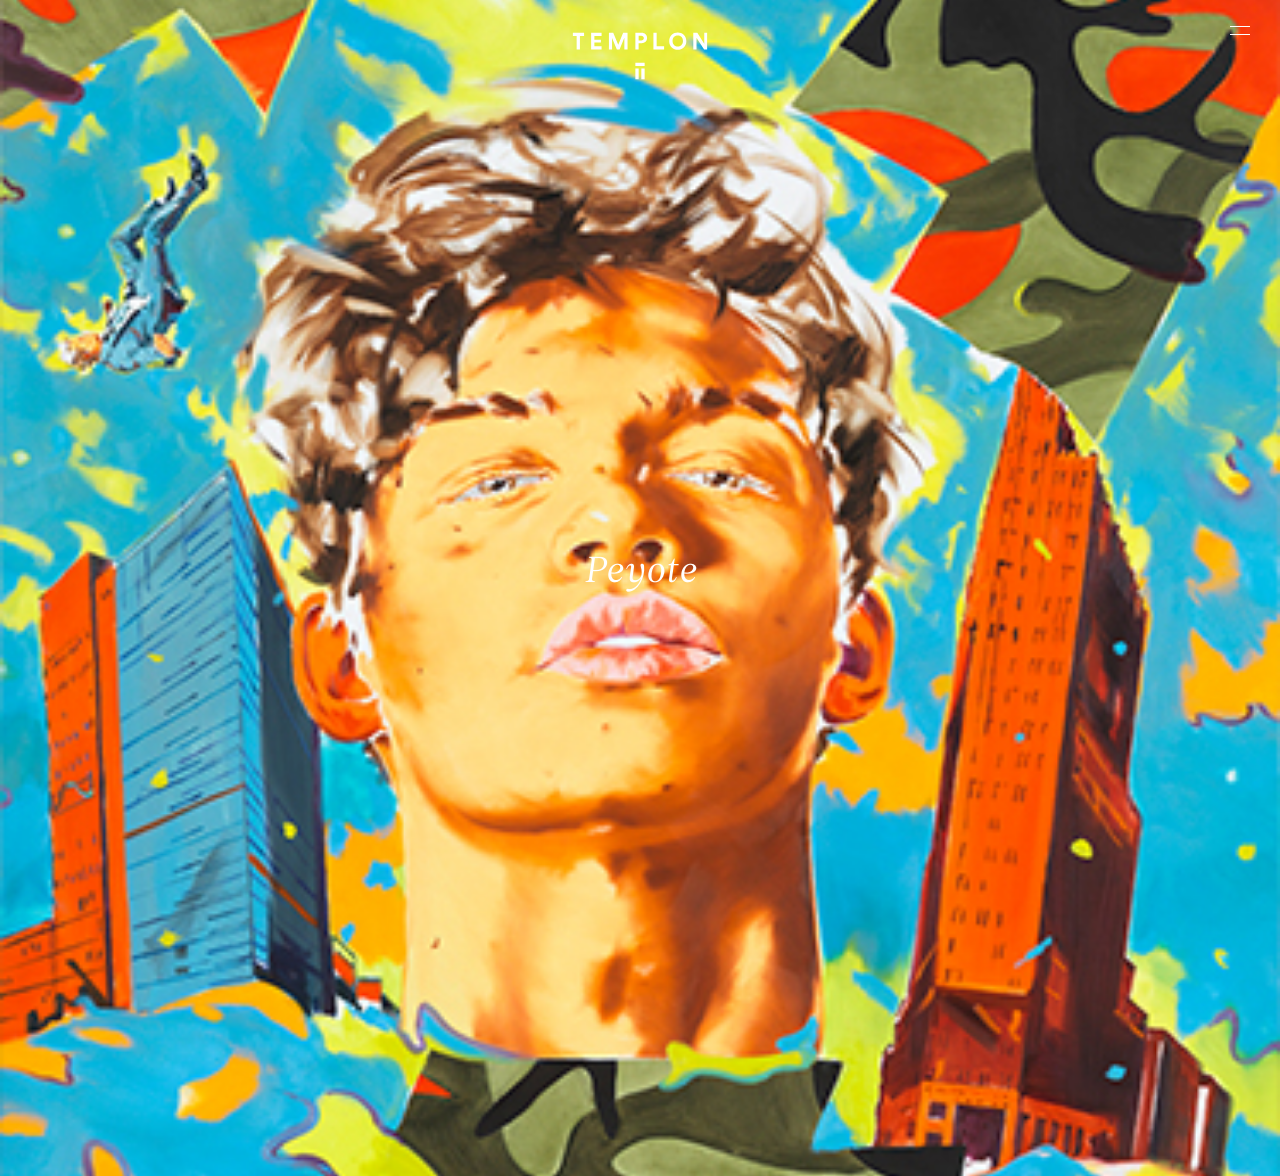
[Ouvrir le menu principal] (1240, 30)
